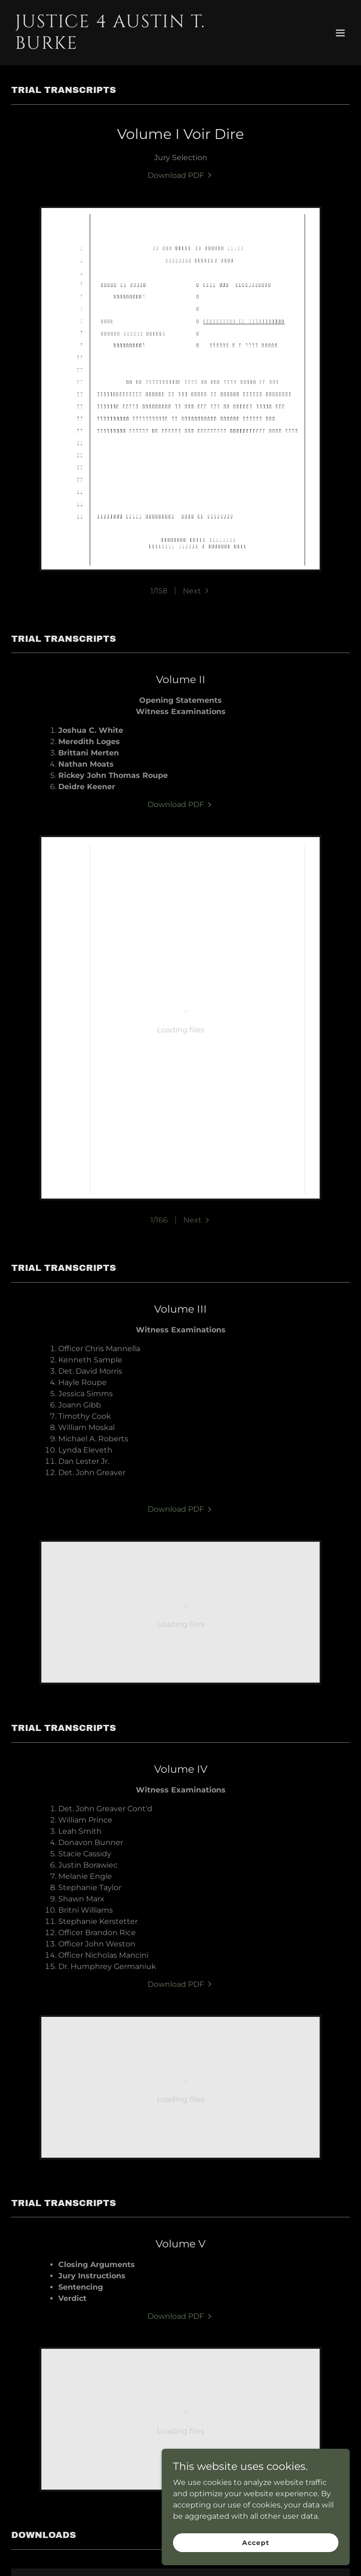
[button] (340, 32)
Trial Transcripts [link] (122, 2552)
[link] (129, 46)
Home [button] (68, 2552)
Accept (255, 2542)
